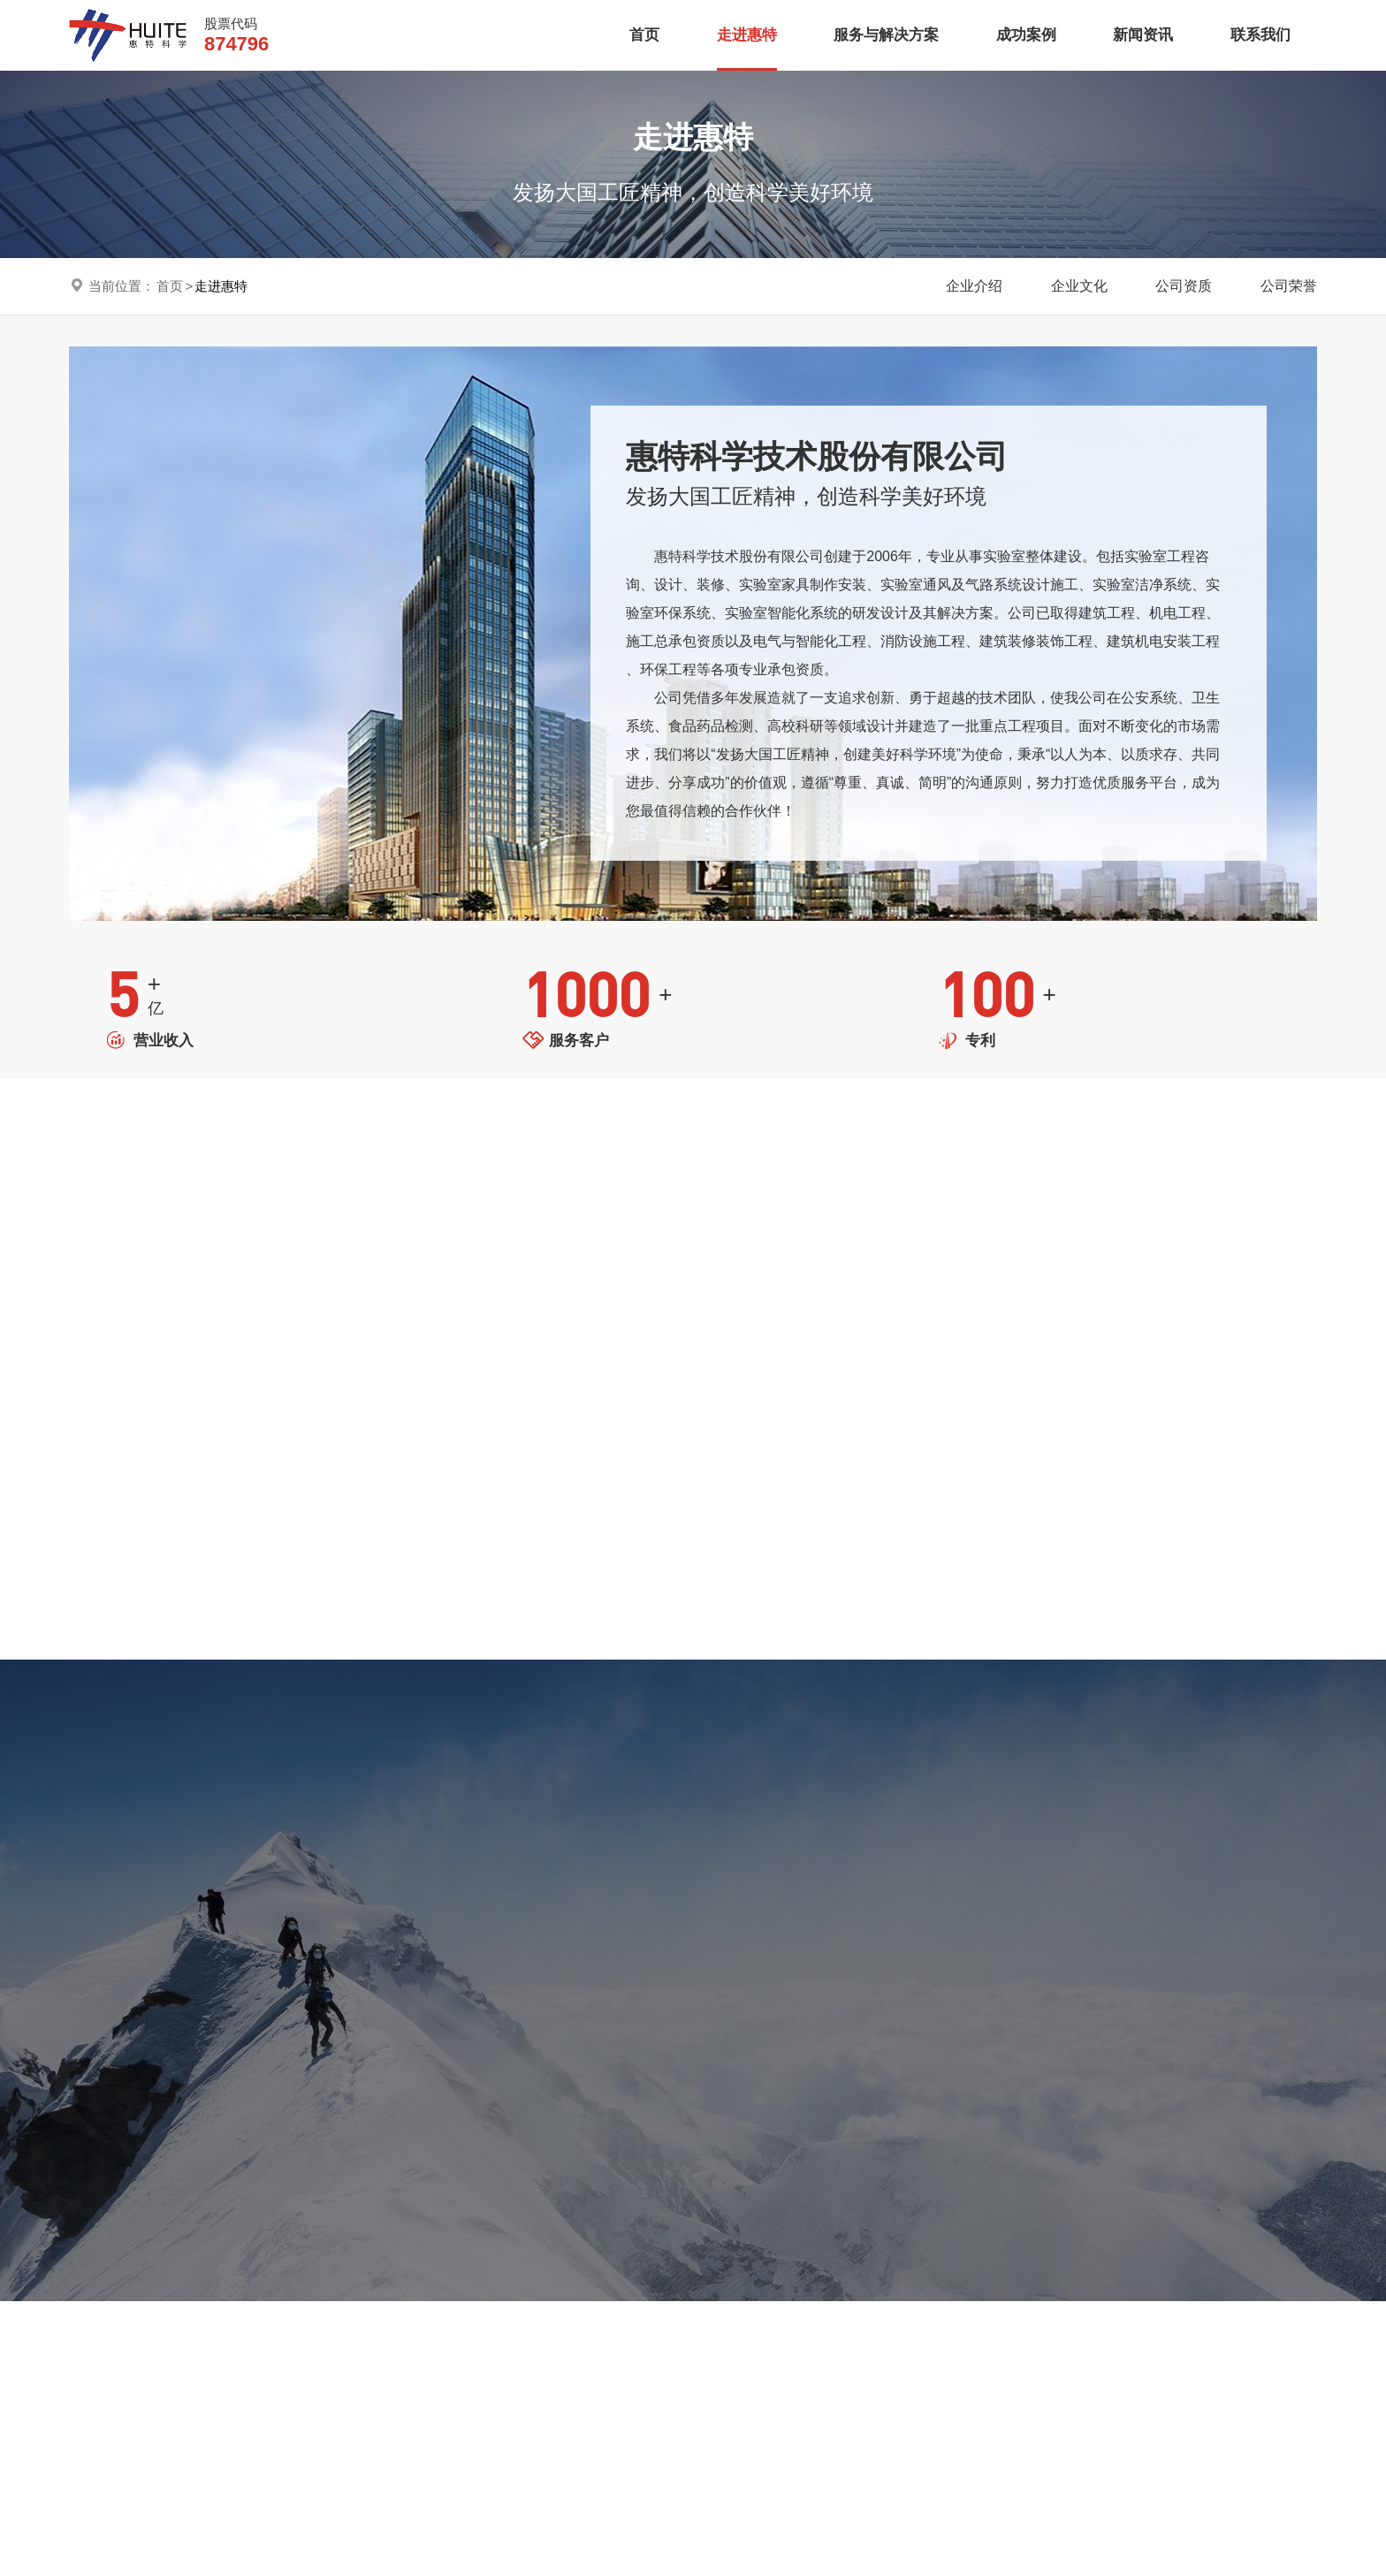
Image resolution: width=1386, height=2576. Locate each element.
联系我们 (1260, 35)
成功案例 (1026, 35)
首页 (644, 35)
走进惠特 (747, 35)
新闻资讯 (1143, 35)
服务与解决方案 (886, 35)
